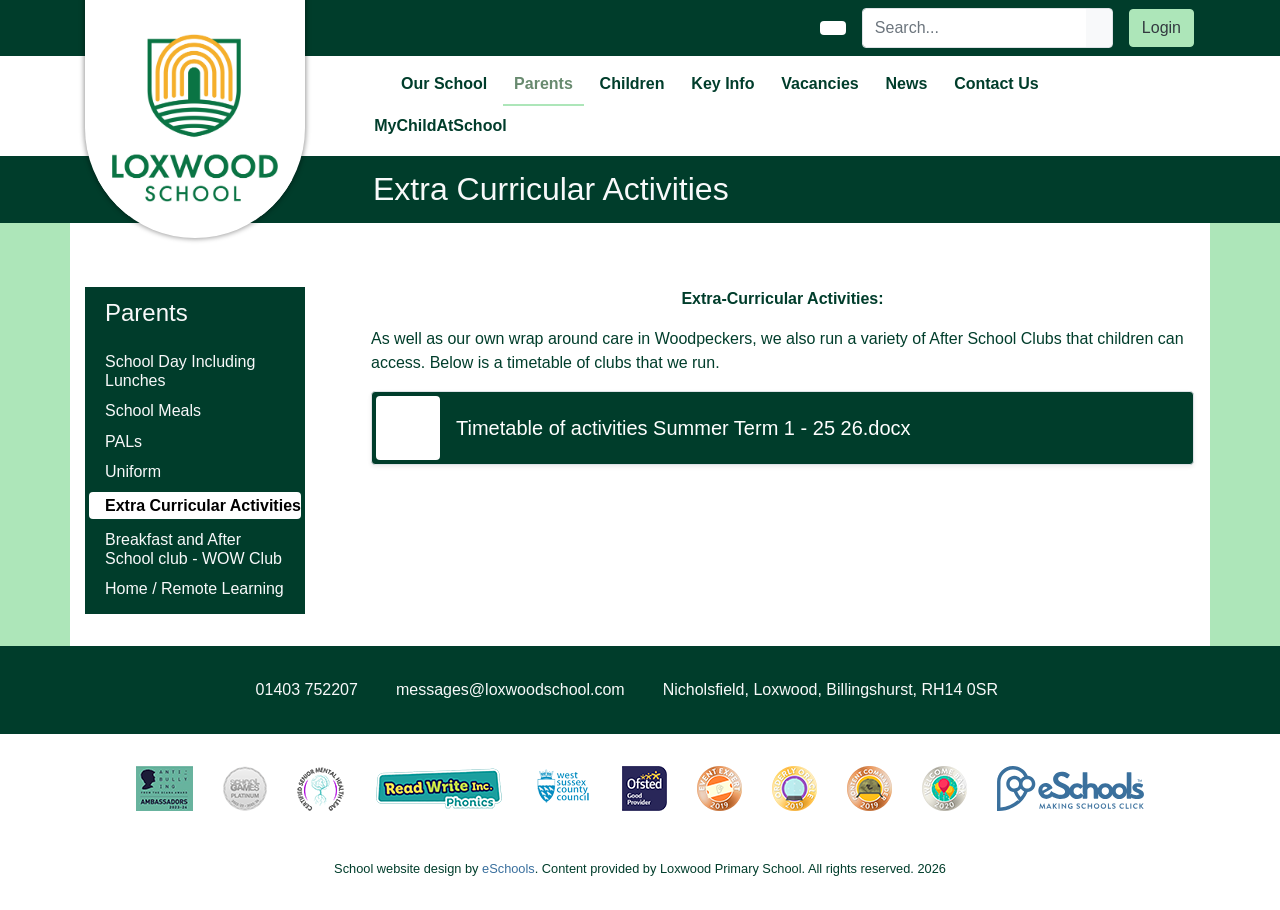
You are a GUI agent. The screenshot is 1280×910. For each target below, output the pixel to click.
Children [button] (632, 83)
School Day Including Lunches (180, 371)
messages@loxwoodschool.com (510, 689)
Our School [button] (444, 83)
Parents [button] (543, 83)
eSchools (508, 868)
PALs (123, 441)
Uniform (133, 471)
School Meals (153, 410)
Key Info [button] (722, 83)
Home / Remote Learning (194, 588)
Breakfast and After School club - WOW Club (193, 549)
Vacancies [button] (819, 83)
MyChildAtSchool (440, 125)
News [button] (907, 83)
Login (1161, 27)
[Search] (975, 28)
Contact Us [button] (996, 83)
